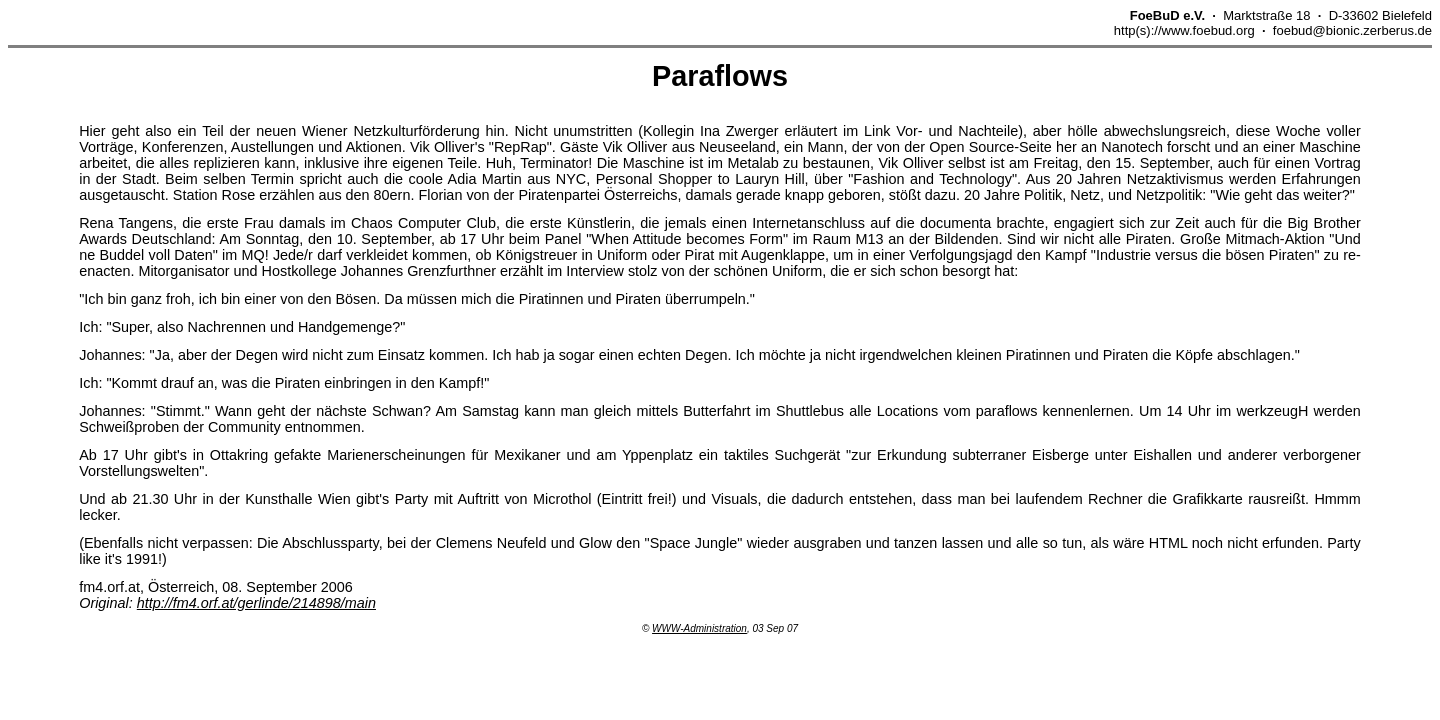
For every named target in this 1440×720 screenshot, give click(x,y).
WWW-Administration (699, 628)
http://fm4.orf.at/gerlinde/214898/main (256, 603)
